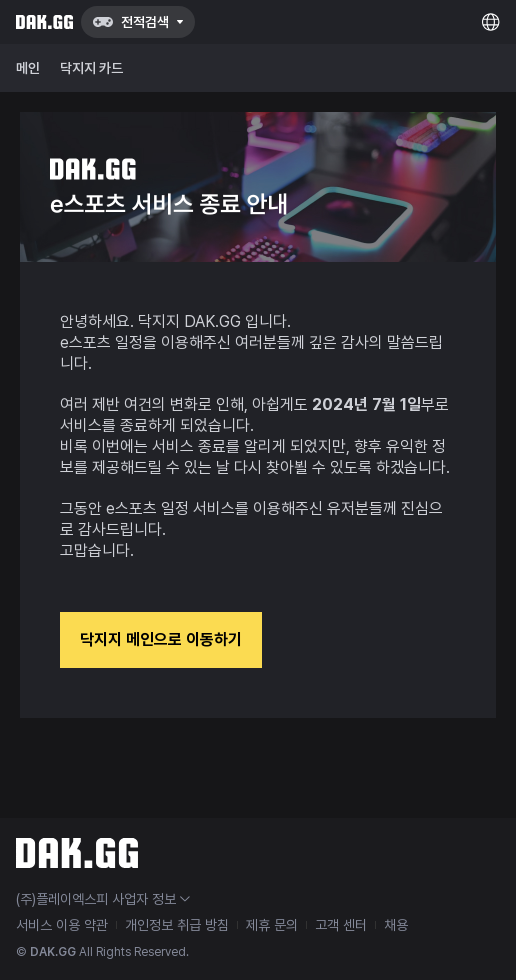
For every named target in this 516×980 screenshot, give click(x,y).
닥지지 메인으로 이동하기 (161, 639)
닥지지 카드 (91, 68)
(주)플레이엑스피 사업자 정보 (103, 899)
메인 (28, 68)
